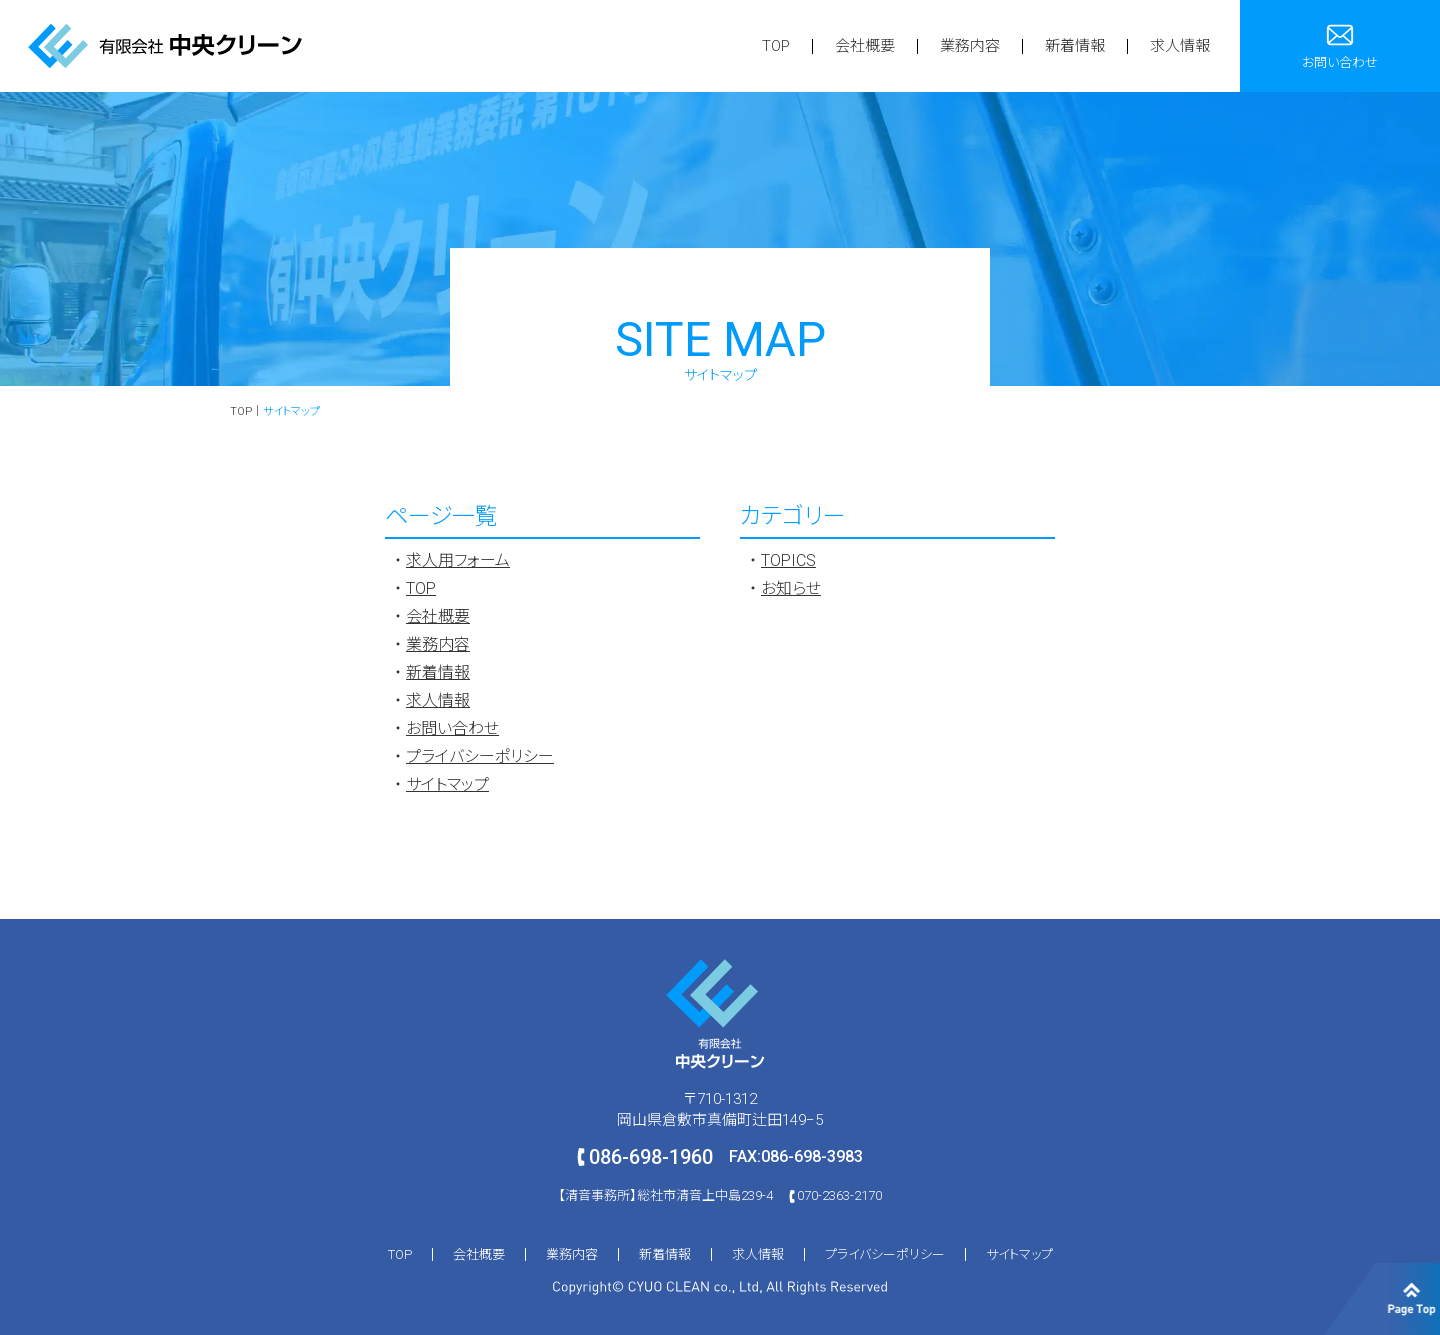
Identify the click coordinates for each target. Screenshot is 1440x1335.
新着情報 (1075, 46)
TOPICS (788, 560)
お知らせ (791, 588)
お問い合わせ (452, 728)
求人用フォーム (458, 560)
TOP (776, 46)
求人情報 (1180, 46)
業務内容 (970, 46)
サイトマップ (447, 784)
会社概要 (865, 46)
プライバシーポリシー (480, 756)
